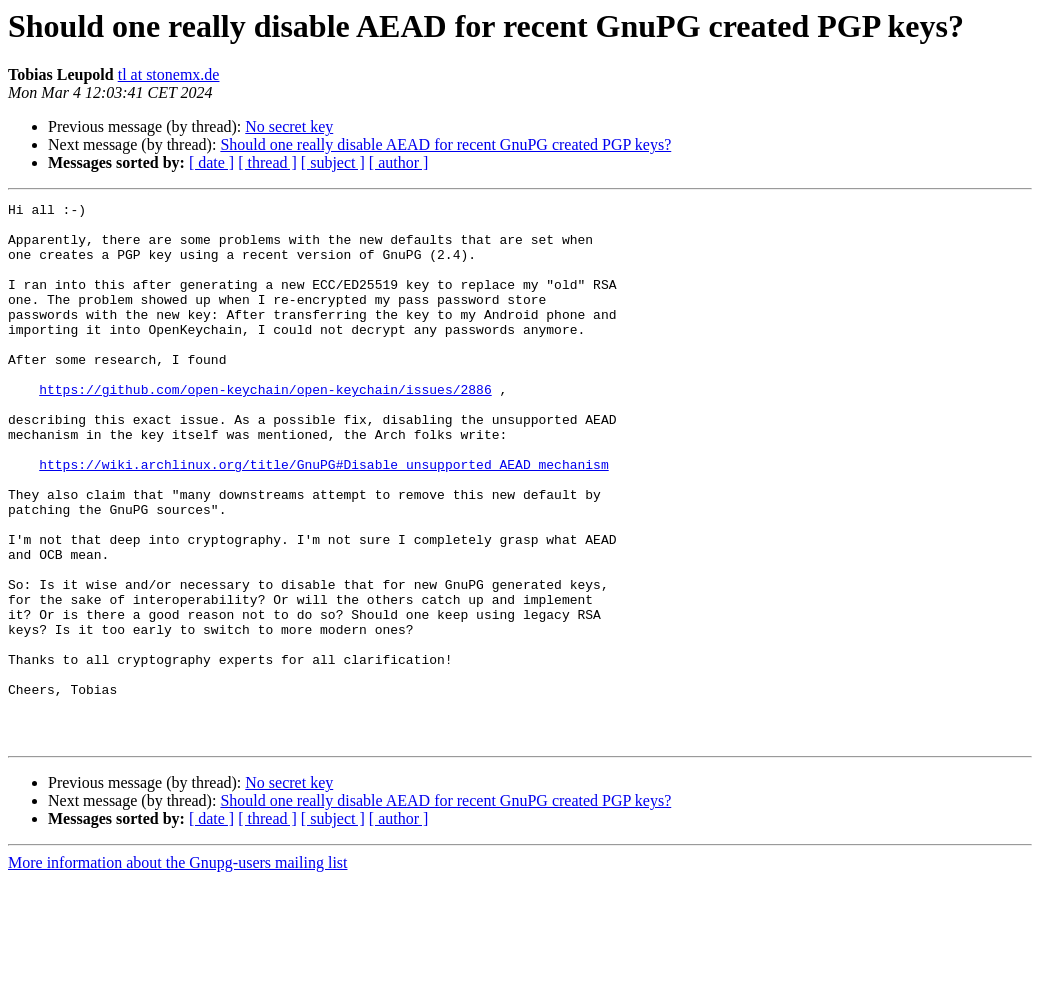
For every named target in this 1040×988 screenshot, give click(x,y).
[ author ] (399, 162)
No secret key (289, 126)
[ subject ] (333, 162)
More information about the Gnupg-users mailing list (178, 970)
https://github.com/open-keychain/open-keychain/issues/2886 (265, 428)
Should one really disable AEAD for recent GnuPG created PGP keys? (445, 144)
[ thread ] (267, 162)
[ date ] (211, 162)
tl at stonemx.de (169, 74)
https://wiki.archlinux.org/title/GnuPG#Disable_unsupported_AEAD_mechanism (323, 518)
